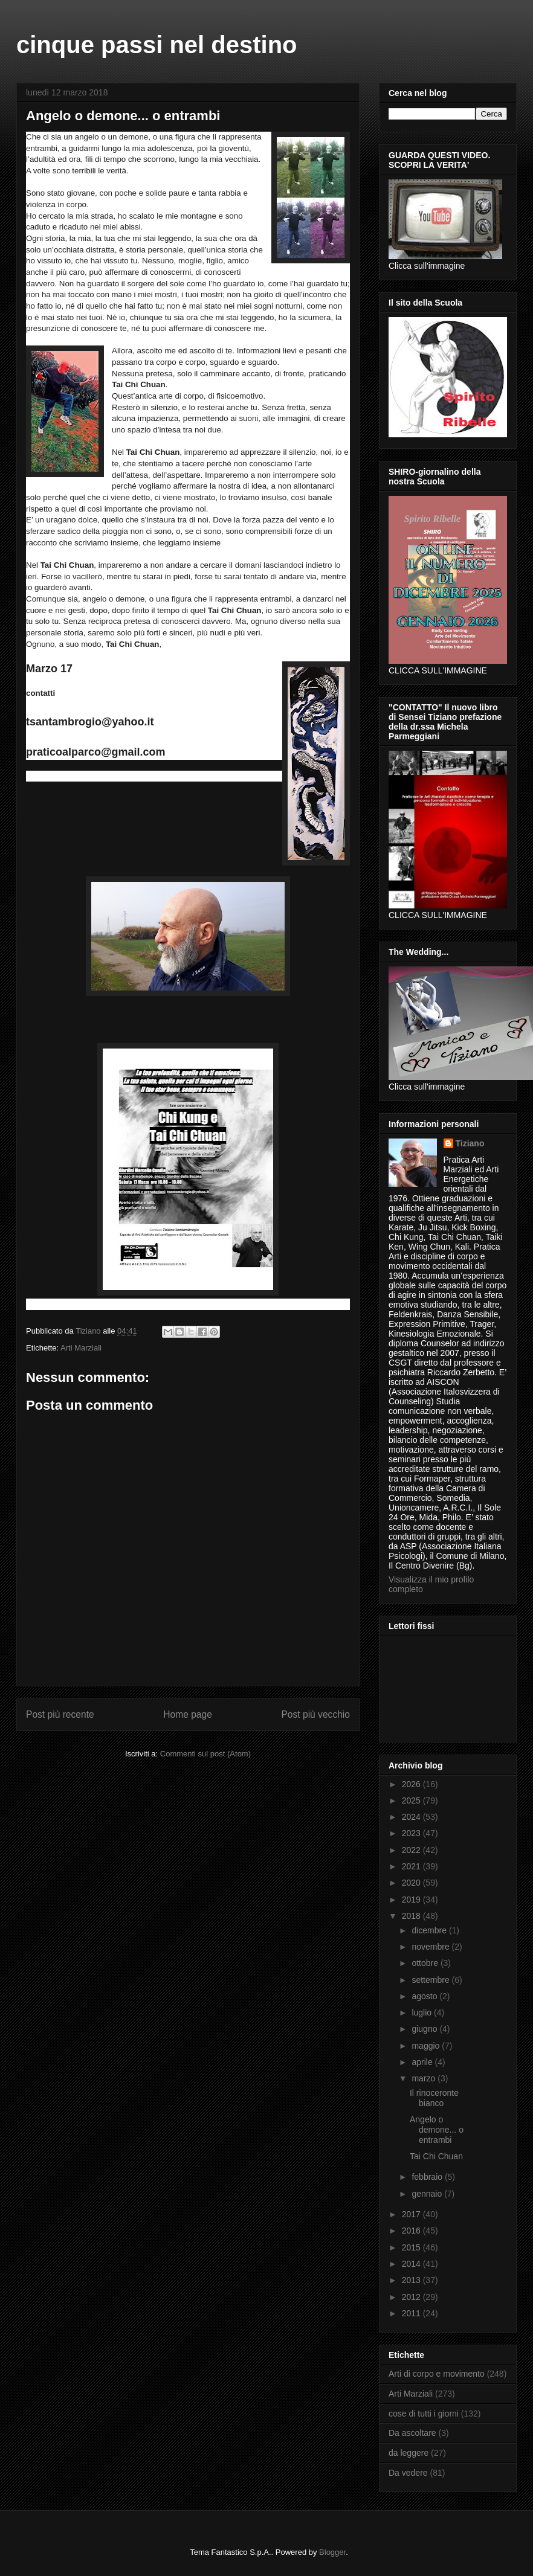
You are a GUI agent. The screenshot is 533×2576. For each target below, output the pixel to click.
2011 (412, 2313)
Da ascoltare (412, 2433)
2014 (412, 2264)
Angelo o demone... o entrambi (437, 2130)
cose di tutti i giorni (424, 2413)
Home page (187, 1714)
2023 (412, 1833)
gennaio (428, 2194)
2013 (412, 2280)
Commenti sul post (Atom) (205, 1753)
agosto (425, 1996)
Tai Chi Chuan (436, 2156)
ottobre (426, 1963)
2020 (412, 1882)
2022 (412, 1850)
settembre (431, 1980)
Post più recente (60, 1714)
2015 (412, 2247)
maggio (427, 2046)
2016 (412, 2230)
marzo (425, 2078)
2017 (412, 2214)
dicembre (430, 1930)
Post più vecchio (315, 1714)
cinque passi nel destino (156, 44)
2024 (412, 1817)
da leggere (408, 2453)
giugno (425, 2029)
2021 (412, 1866)
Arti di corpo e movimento (437, 2373)
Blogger (332, 2552)
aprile (423, 2062)
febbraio (428, 2177)
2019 (412, 1899)
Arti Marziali (81, 1347)
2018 (412, 1916)
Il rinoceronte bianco (434, 2098)
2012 (412, 2297)
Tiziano (470, 1143)
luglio (423, 2012)
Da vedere (408, 2473)
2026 (412, 1784)
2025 (412, 1800)
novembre (431, 1946)
